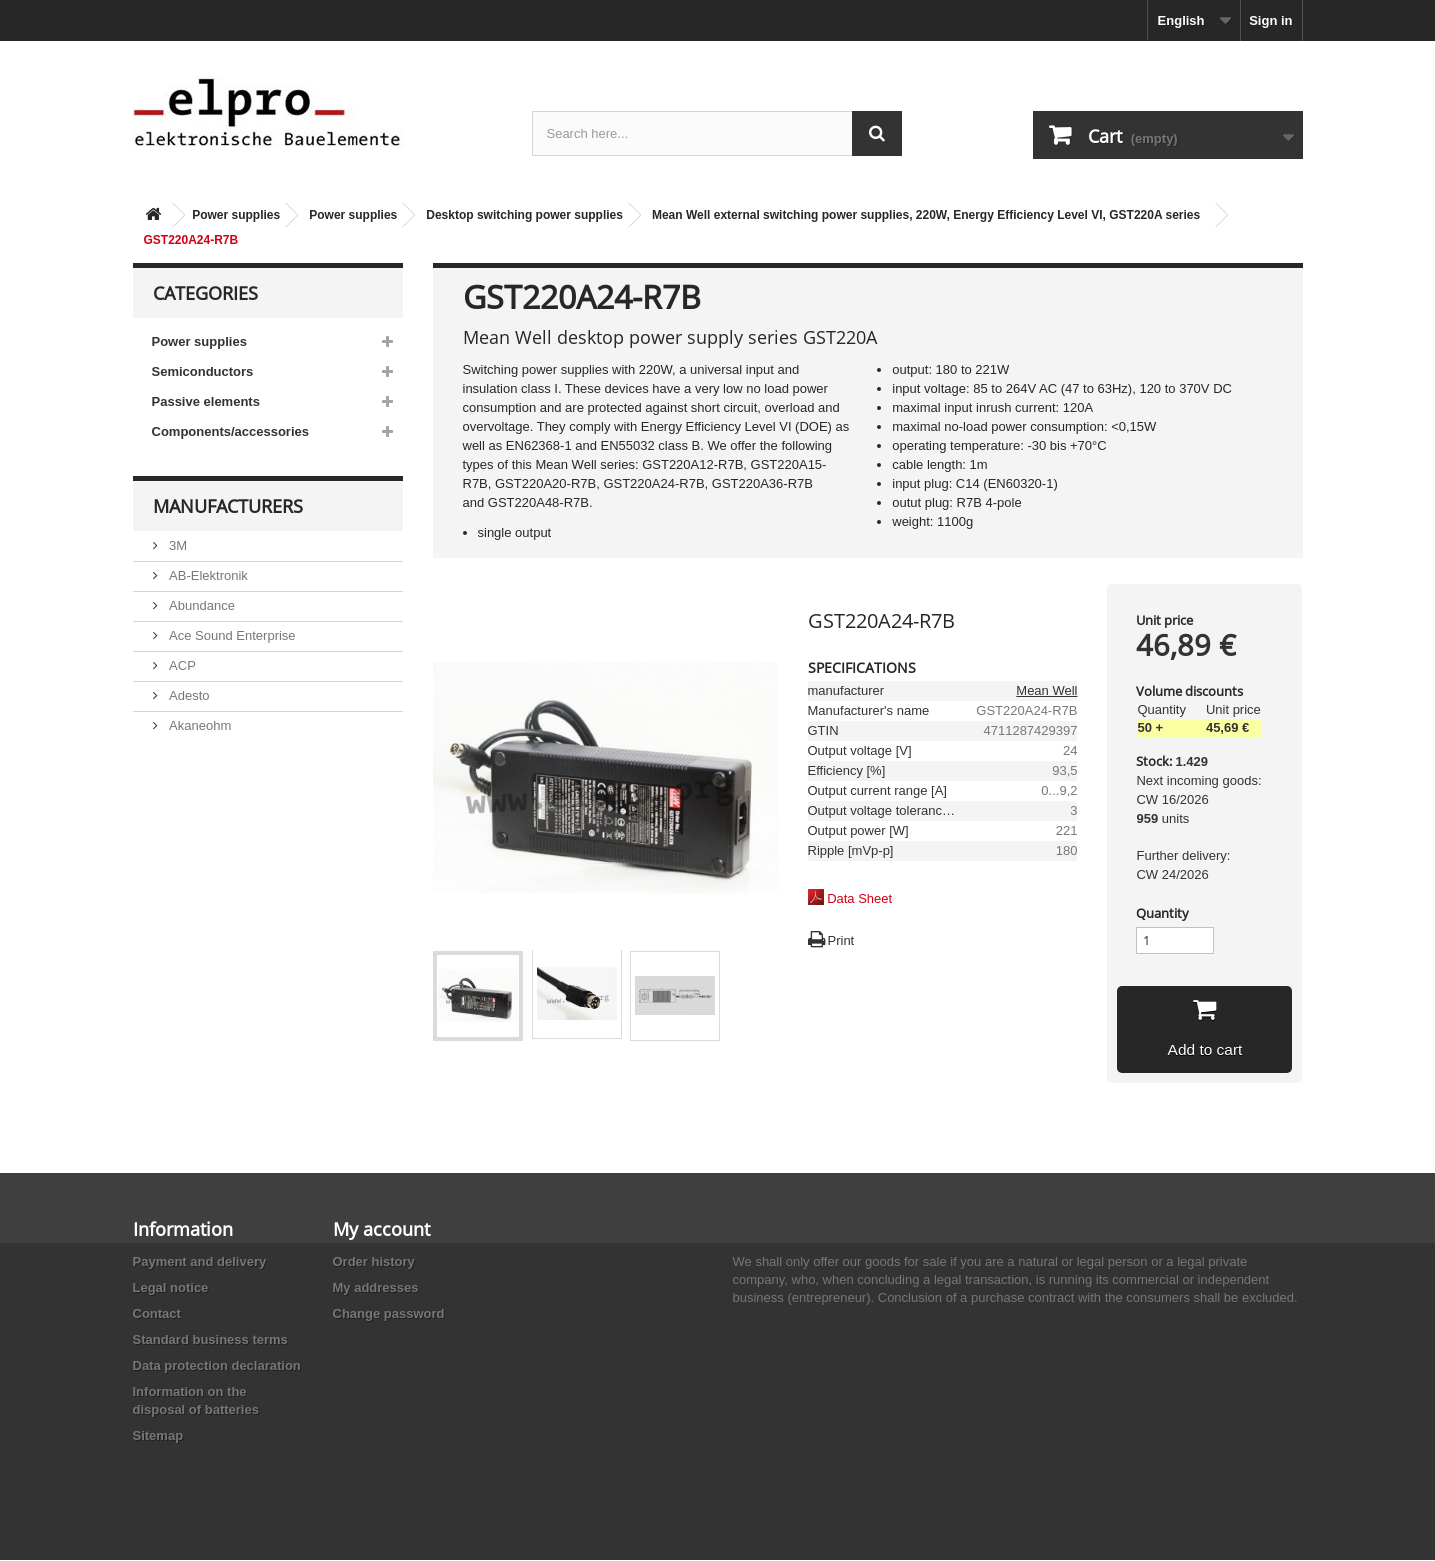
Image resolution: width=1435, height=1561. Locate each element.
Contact (157, 1314)
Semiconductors (203, 371)
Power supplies (236, 215)
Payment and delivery (200, 1262)
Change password (389, 1314)
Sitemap (158, 1436)
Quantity (1162, 913)
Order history (374, 1262)
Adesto (188, 695)
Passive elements (206, 401)
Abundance (200, 605)
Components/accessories (231, 431)
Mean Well (1046, 690)
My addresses (376, 1288)
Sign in (1270, 20)
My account (381, 1230)
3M (177, 545)
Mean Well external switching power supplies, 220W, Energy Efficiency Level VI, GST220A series (926, 215)
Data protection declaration (217, 1366)
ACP (181, 665)
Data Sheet (859, 898)
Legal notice (171, 1288)
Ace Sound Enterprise (231, 635)
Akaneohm (199, 725)
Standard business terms (210, 1340)
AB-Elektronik (207, 575)
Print (841, 940)
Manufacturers (228, 506)
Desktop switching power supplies (524, 215)
